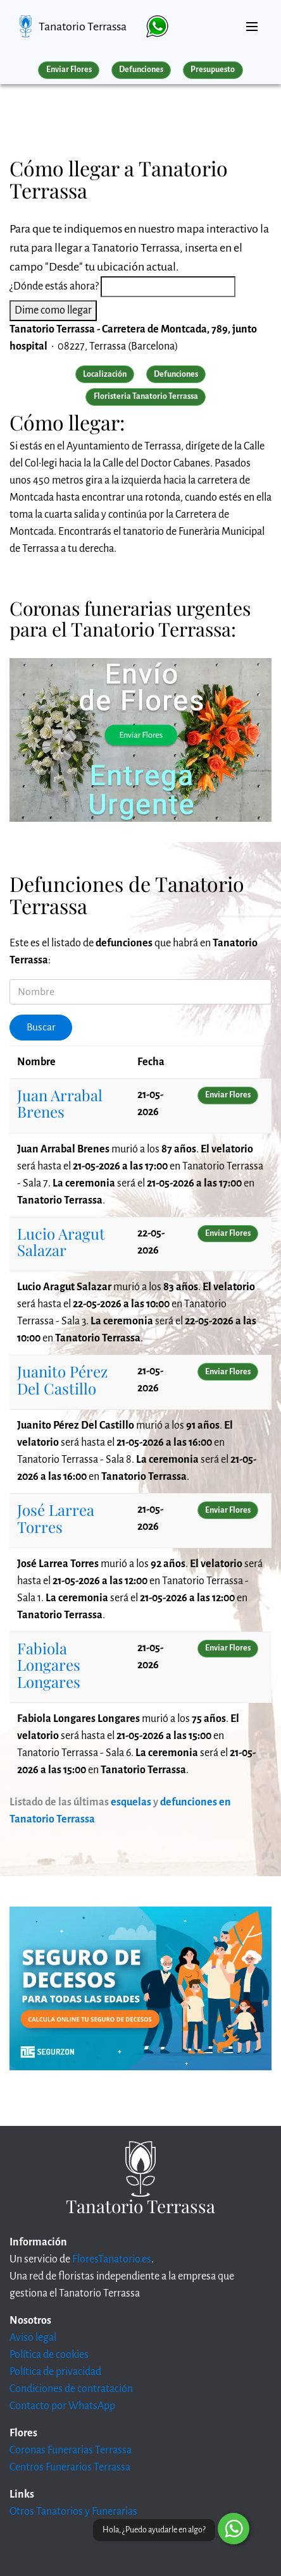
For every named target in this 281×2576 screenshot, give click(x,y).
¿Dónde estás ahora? (54, 286)
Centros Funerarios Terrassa (69, 2467)
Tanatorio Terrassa (83, 26)
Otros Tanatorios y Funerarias (73, 2511)
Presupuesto (212, 69)
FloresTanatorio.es (111, 2259)
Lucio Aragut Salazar (61, 1241)
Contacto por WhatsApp (62, 2406)
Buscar (41, 1027)
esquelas (131, 1802)
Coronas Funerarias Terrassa (70, 2450)
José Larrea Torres (55, 1517)
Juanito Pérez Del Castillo (62, 1379)
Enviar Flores (69, 69)
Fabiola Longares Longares (48, 1665)
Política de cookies (49, 2354)
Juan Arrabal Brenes (60, 1103)
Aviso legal (32, 2337)
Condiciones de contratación (71, 2389)
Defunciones (141, 69)
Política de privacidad (55, 2372)
